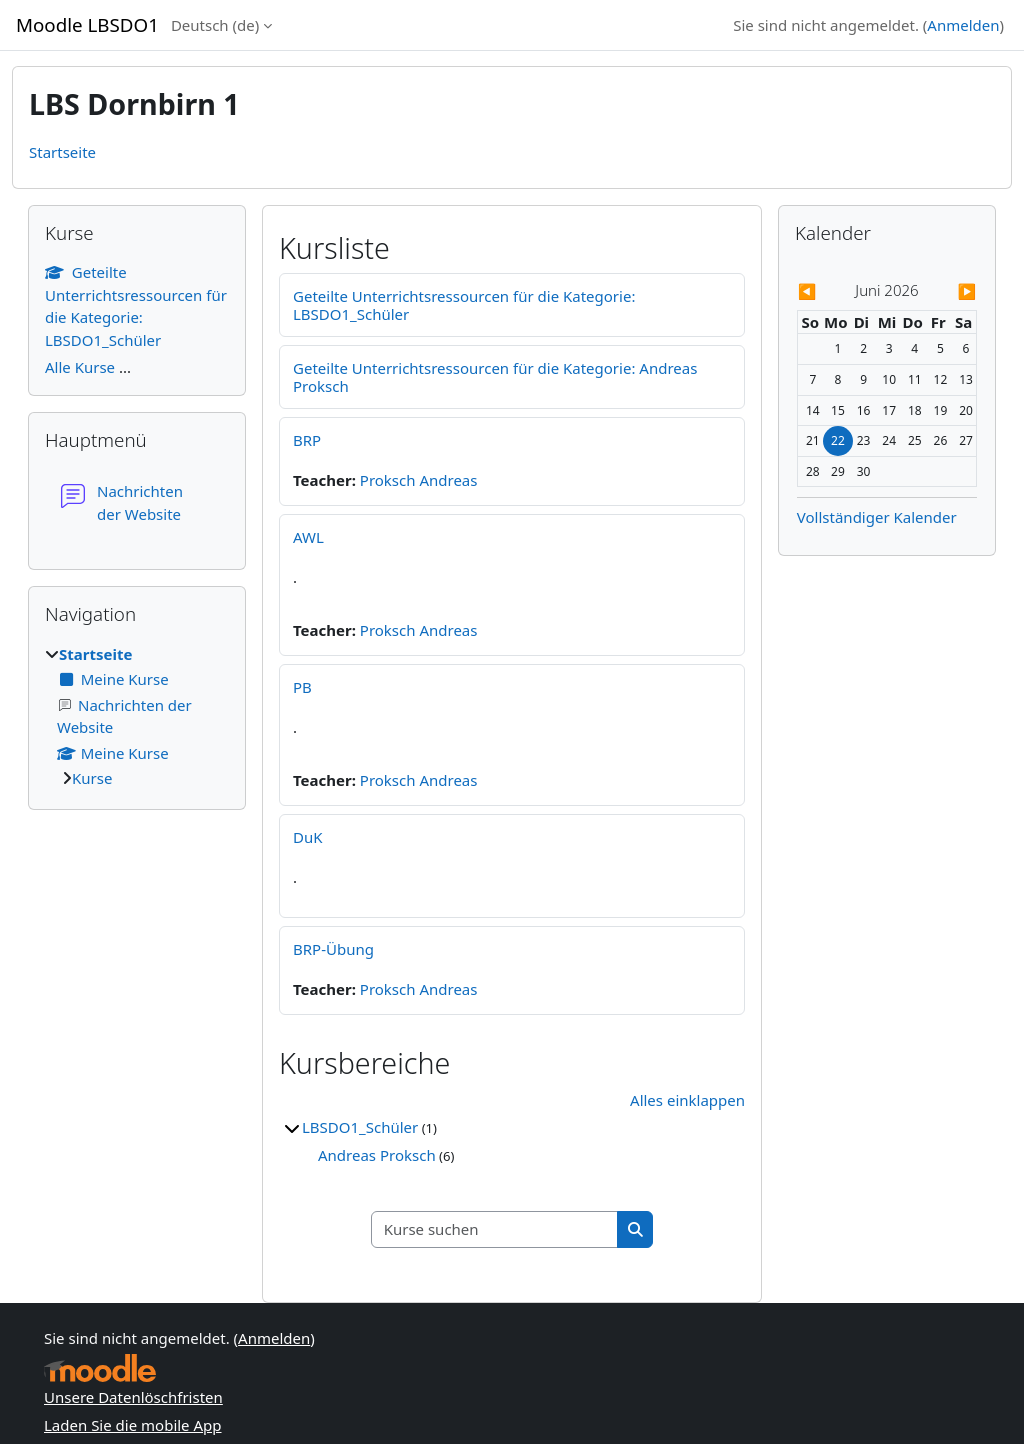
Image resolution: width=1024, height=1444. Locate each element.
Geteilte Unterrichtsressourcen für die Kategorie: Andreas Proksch (495, 377)
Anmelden (963, 25)
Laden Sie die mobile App (133, 1425)
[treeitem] (137, 716)
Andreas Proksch (377, 1155)
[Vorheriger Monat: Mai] (824, 291)
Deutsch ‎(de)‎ (215, 25)
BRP (307, 440)
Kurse (92, 778)
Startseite (62, 152)
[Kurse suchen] (495, 1229)
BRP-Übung (333, 949)
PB (302, 687)
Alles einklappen (687, 1100)
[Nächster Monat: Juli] (950, 291)
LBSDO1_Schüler (360, 1127)
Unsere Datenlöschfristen (133, 1397)
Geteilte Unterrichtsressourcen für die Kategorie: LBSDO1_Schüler (464, 305)
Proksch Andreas (419, 480)
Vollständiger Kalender (877, 517)
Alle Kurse (80, 367)
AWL (308, 537)
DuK (308, 837)
